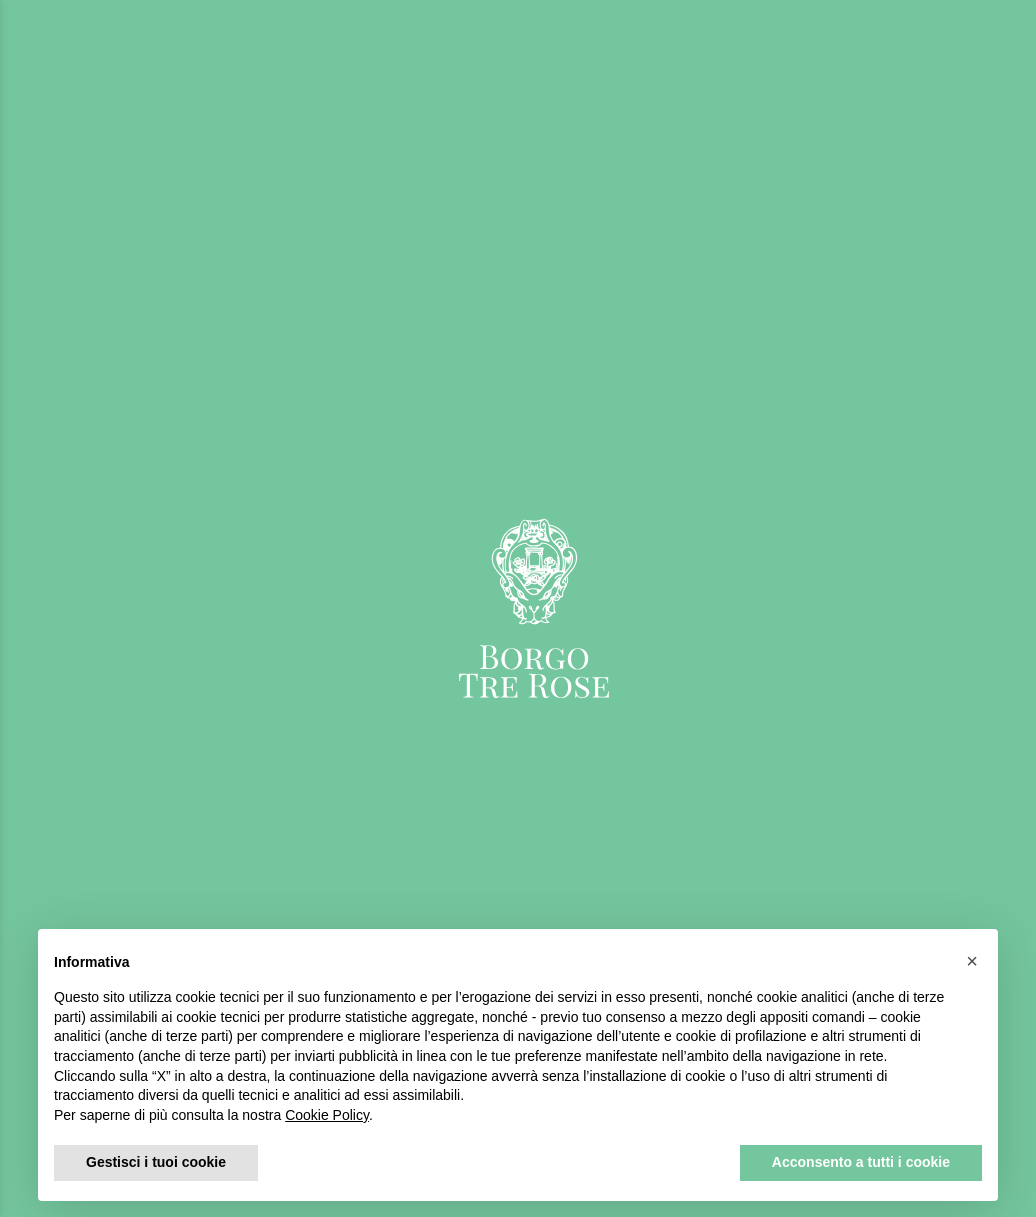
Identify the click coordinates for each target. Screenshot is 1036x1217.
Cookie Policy (327, 1115)
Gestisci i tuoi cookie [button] (156, 1162)
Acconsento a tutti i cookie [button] (861, 1162)
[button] (972, 961)
